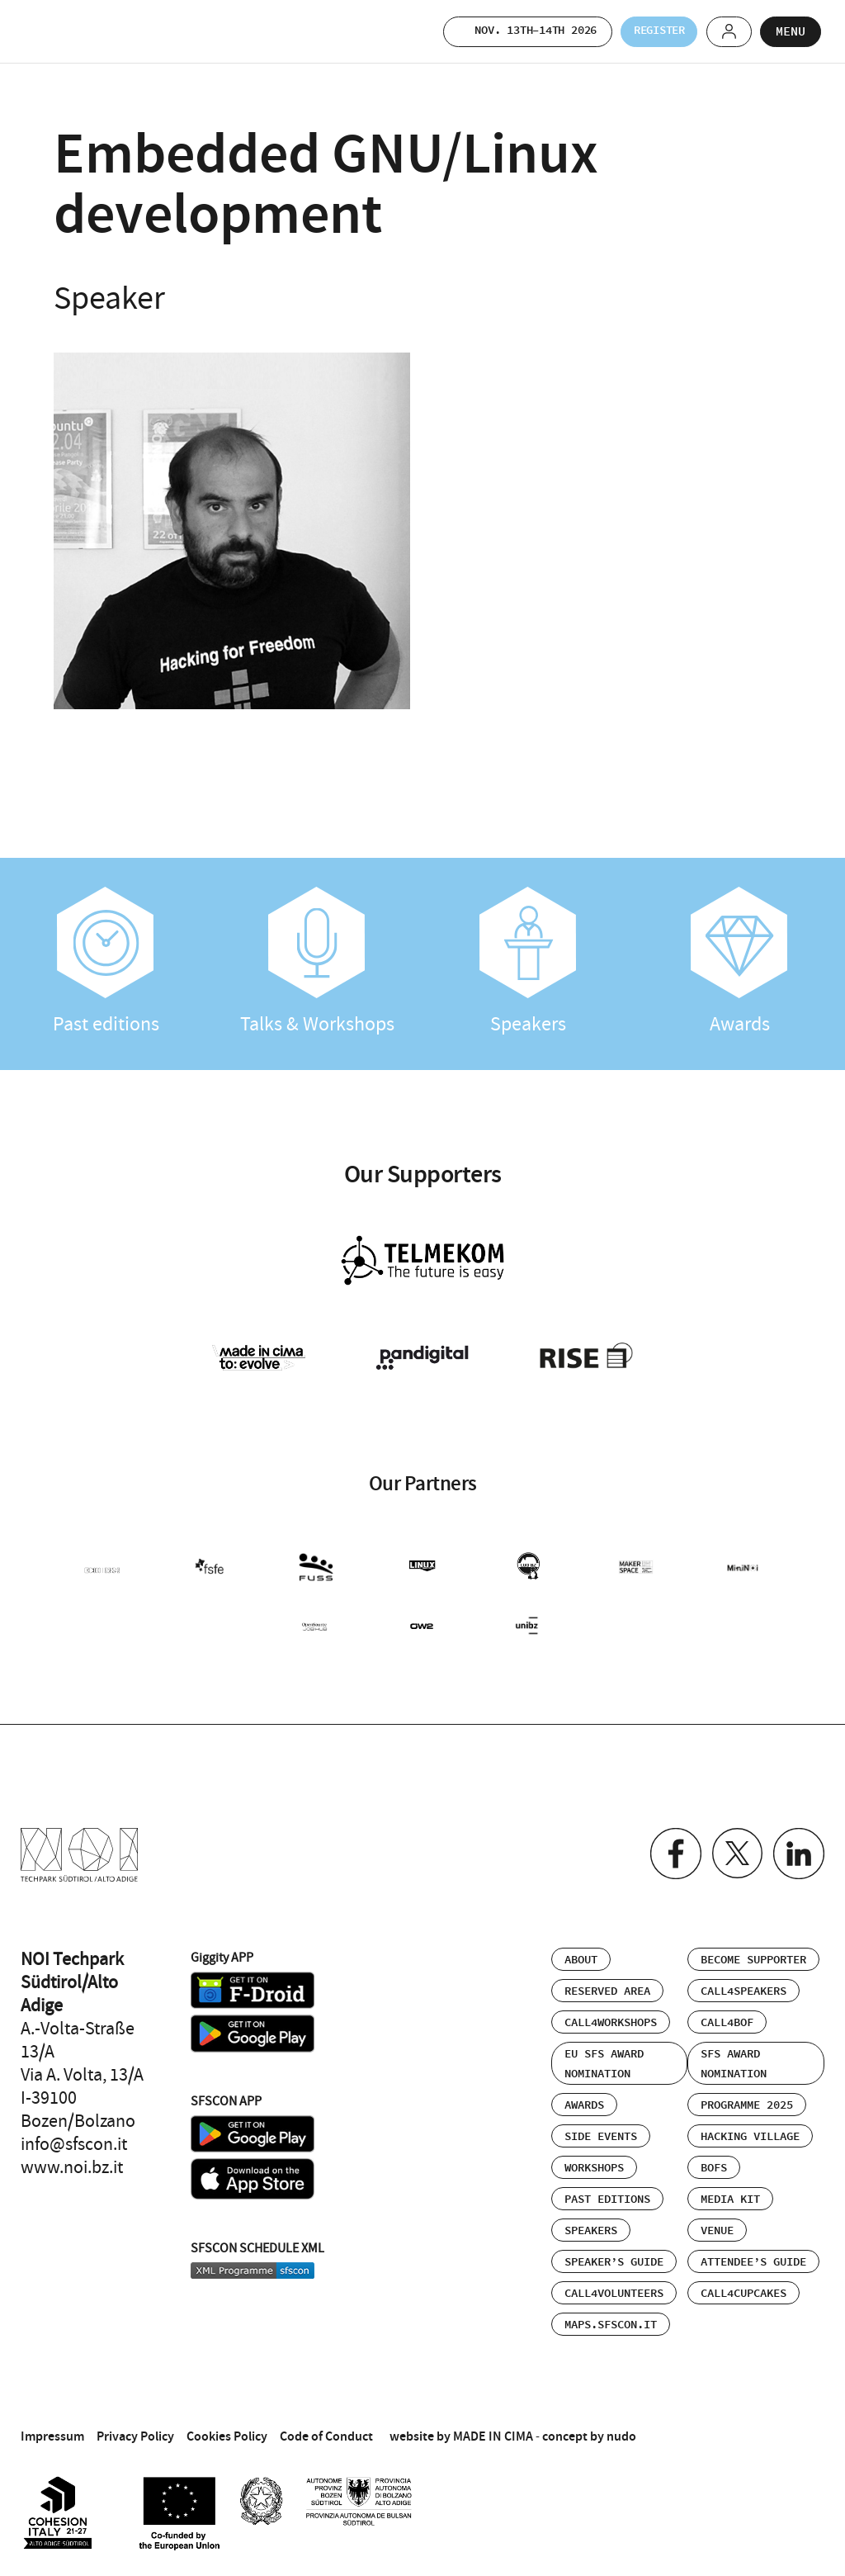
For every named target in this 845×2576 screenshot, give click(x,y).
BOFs (714, 2160)
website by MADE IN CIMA (461, 2427)
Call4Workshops (610, 2014)
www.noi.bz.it (72, 2159)
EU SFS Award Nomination (604, 2056)
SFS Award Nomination (734, 2056)
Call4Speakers (743, 1983)
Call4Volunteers (613, 2285)
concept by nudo (589, 2427)
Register (644, 30)
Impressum (52, 2427)
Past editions (106, 962)
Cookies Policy (226, 2427)
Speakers (528, 962)
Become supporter (753, 1952)
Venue (717, 2222)
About (580, 1952)
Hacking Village (750, 2128)
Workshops (594, 2160)
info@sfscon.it (74, 2135)
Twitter (733, 1846)
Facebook (669, 1846)
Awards (739, 962)
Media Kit (730, 2191)
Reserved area (607, 1983)
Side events (600, 2128)
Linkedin (797, 1846)
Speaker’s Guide (613, 2254)
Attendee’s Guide (753, 2254)
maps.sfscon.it (610, 2316)
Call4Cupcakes (743, 2285)
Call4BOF (727, 2014)
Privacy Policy (135, 2427)
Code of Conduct (326, 2427)
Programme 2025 (747, 2097)
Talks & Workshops (317, 962)
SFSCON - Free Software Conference (66, 31)
